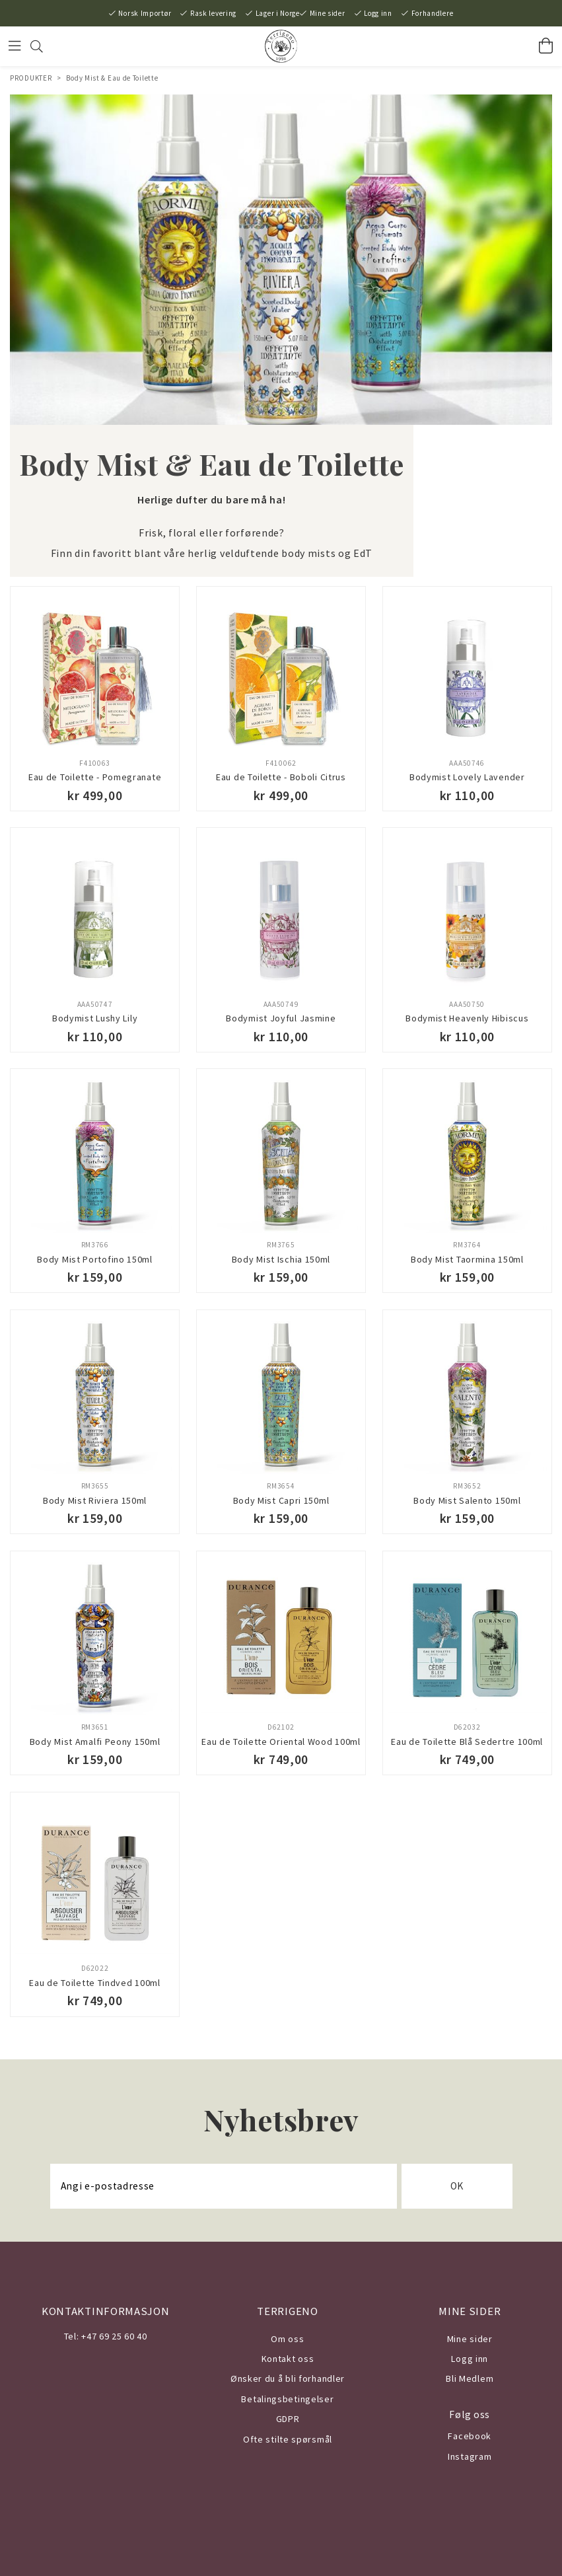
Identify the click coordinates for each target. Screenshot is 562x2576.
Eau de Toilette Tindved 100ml (94, 1983)
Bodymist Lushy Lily (94, 1018)
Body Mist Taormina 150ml (467, 1259)
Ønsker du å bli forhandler (287, 2378)
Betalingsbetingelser (287, 2399)
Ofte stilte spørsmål (287, 2439)
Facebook (469, 2436)
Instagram (469, 2456)
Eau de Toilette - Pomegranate (94, 777)
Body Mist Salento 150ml (466, 1500)
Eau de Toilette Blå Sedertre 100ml (467, 1742)
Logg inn (378, 13)
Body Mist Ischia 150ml (281, 1259)
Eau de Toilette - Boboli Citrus (281, 777)
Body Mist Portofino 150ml (95, 1259)
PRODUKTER (31, 78)
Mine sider (327, 13)
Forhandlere (432, 13)
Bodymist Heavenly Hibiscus (466, 1018)
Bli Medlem (469, 2378)
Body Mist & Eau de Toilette (112, 78)
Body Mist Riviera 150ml (95, 1500)
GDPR (288, 2419)
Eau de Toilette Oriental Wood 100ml (281, 1742)
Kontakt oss (288, 2359)
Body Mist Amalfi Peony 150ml (95, 1742)
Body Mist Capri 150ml (281, 1500)
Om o (282, 2339)
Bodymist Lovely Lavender (467, 777)
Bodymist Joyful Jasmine (280, 1018)
